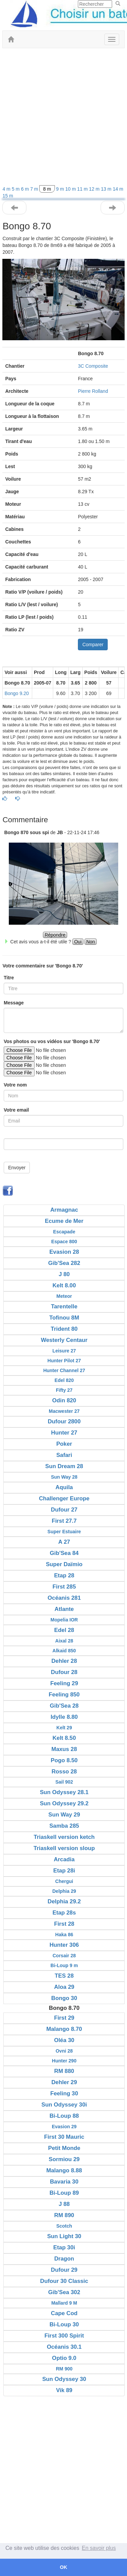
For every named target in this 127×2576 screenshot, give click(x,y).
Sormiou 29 (64, 2159)
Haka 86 (64, 1934)
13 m (107, 189)
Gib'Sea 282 (64, 1263)
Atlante (64, 1609)
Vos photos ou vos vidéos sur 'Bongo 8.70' (52, 1041)
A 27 (64, 1542)
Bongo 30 (64, 1998)
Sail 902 (64, 1782)
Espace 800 (64, 1241)
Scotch (64, 2226)
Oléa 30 (64, 2040)
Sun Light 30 (64, 2236)
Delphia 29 (64, 1891)
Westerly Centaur (64, 1340)
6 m (25, 189)
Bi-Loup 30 (64, 2324)
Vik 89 (64, 2390)
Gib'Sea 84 (64, 1553)
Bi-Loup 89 (64, 2193)
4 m (7, 189)
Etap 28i (64, 1870)
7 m (34, 189)
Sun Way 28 (64, 1477)
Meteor (64, 1296)
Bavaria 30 (64, 2181)
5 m (16, 189)
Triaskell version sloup (64, 1848)
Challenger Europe (64, 1498)
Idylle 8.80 (64, 1717)
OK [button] (63, 2567)
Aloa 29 (64, 1987)
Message (14, 1002)
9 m (60, 189)
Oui (78, 941)
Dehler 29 (64, 2082)
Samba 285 (64, 1826)
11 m (83, 189)
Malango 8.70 (64, 2029)
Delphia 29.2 (64, 1901)
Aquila (64, 1487)
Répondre (55, 935)
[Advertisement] (63, 118)
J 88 (64, 2204)
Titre (9, 977)
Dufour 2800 (64, 1421)
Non (90, 941)
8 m (47, 189)
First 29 (64, 2018)
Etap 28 (64, 1575)
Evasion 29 (64, 2126)
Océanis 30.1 (64, 2347)
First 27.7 (64, 1521)
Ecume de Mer (64, 1221)
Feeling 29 (64, 1683)
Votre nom (15, 1085)
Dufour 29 (64, 2270)
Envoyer (16, 1167)
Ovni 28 (64, 2051)
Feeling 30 (64, 2093)
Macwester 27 (64, 1411)
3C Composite (93, 366)
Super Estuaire (64, 1531)
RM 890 (64, 2215)
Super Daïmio (64, 1564)
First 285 (64, 1586)
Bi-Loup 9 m (64, 1965)
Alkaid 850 (64, 1650)
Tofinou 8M (64, 1317)
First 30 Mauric (64, 2137)
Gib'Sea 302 (64, 2292)
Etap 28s (64, 1912)
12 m (95, 189)
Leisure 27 (64, 1350)
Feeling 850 (64, 1694)
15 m (7, 195)
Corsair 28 (64, 1955)
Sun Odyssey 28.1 (64, 1792)
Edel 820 (64, 1380)
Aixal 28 (64, 1640)
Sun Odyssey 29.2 (64, 1803)
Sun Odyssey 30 (64, 2379)
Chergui (64, 1881)
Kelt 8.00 (64, 1285)
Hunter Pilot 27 (64, 1360)
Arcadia (64, 1859)
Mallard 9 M (64, 2303)
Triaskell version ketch (64, 1837)
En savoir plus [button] (99, 2548)
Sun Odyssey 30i (64, 2104)
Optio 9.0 (64, 2358)
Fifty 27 (64, 1390)
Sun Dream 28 (64, 1466)
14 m (118, 189)
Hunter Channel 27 (64, 1370)
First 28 (64, 1924)
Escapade (64, 1231)
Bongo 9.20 (16, 693)
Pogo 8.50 (64, 1760)
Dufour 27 (64, 1509)
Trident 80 (64, 1329)
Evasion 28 (64, 1252)
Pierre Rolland (93, 391)
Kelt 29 (64, 1727)
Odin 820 (64, 1400)
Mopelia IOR (64, 1619)
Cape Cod (64, 2313)
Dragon (64, 2258)
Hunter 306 (64, 1945)
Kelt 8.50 (64, 1738)
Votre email (16, 1110)
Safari (64, 1455)
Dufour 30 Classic (64, 2281)
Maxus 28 (64, 1749)
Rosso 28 (64, 1771)
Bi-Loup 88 (64, 2116)
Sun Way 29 (64, 1814)
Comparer (92, 644)
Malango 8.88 (64, 2170)
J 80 (64, 1274)
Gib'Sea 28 (64, 1706)
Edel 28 (64, 1630)
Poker (64, 1444)
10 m (71, 189)
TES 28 (64, 1976)
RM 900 (64, 2368)
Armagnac (64, 1210)
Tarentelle (64, 1306)
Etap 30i (64, 2247)
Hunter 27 (64, 1432)
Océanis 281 (64, 1598)
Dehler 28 (64, 1661)
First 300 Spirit (64, 2335)
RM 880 (64, 2071)
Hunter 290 (64, 2060)
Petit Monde (64, 2148)
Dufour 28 (64, 1672)
